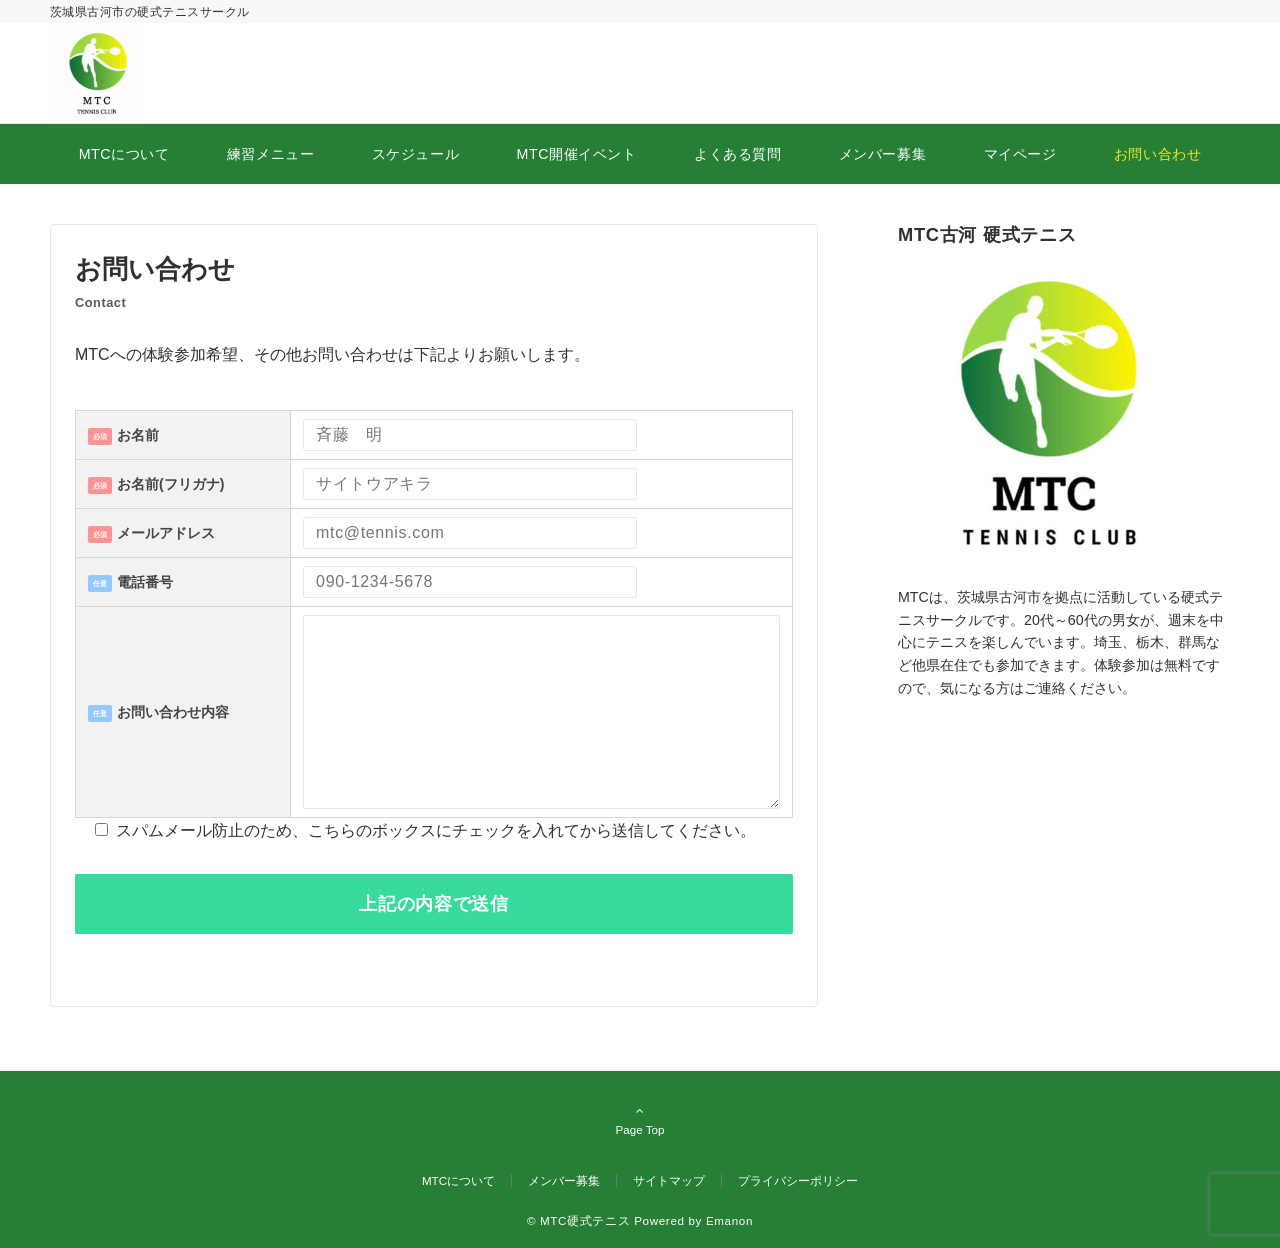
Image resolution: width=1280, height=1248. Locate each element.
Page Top (640, 1120)
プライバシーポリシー (798, 1180)
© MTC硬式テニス (578, 1220)
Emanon (729, 1220)
